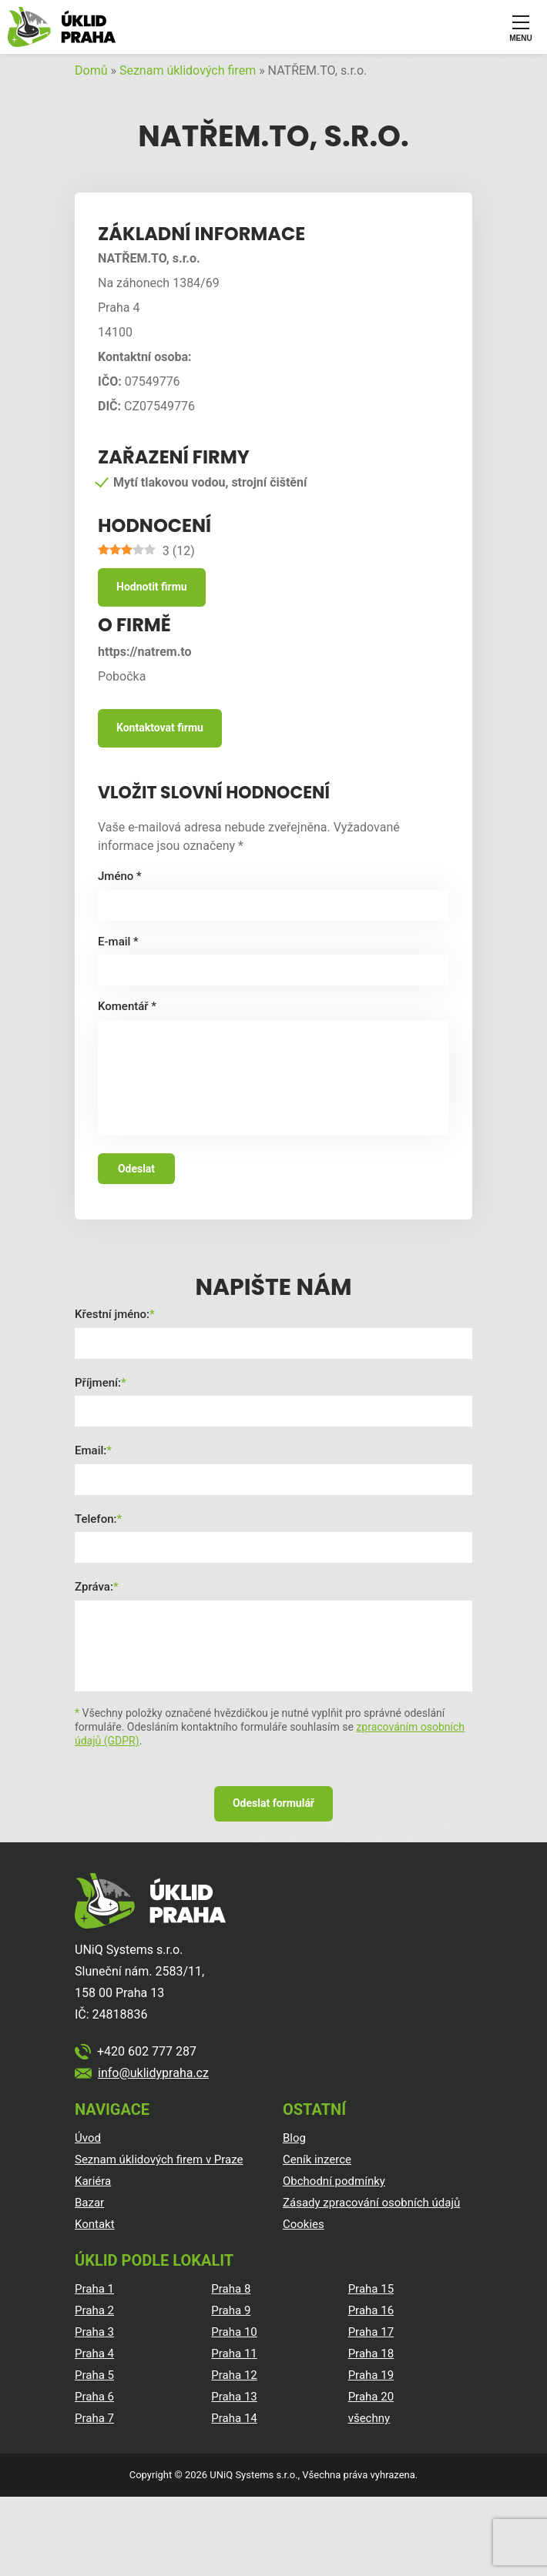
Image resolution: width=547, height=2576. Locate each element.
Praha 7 (94, 2418)
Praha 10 (234, 2332)
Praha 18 (371, 2353)
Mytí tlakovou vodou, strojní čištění (210, 482)
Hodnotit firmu (151, 586)
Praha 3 (94, 2332)
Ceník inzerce (317, 2159)
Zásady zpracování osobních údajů (371, 2203)
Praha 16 (371, 2310)
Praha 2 (94, 2310)
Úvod (88, 2138)
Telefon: (95, 1519)
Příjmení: (98, 1383)
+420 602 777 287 (146, 2051)
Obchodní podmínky (334, 2181)
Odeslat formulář (273, 1803)
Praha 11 (234, 2353)
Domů (91, 70)
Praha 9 (230, 2310)
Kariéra (93, 2181)
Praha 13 (234, 2397)
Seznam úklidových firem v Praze (159, 2159)
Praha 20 (371, 2397)
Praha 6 (94, 2397)
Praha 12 (234, 2375)
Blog (294, 2138)
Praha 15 (371, 2289)
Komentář (127, 1006)
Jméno (120, 876)
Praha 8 (230, 2289)
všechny (369, 2418)
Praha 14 (234, 2418)
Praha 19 (371, 2375)
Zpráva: (94, 1587)
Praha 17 (371, 2332)
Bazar (89, 2203)
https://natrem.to (145, 651)
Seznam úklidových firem (187, 70)
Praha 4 (94, 2353)
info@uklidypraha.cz (153, 2073)
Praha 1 (94, 2289)
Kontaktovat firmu (159, 727)
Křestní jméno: (112, 1314)
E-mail (118, 941)
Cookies (303, 2224)
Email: (90, 1450)
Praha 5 (94, 2375)
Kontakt (95, 2224)
